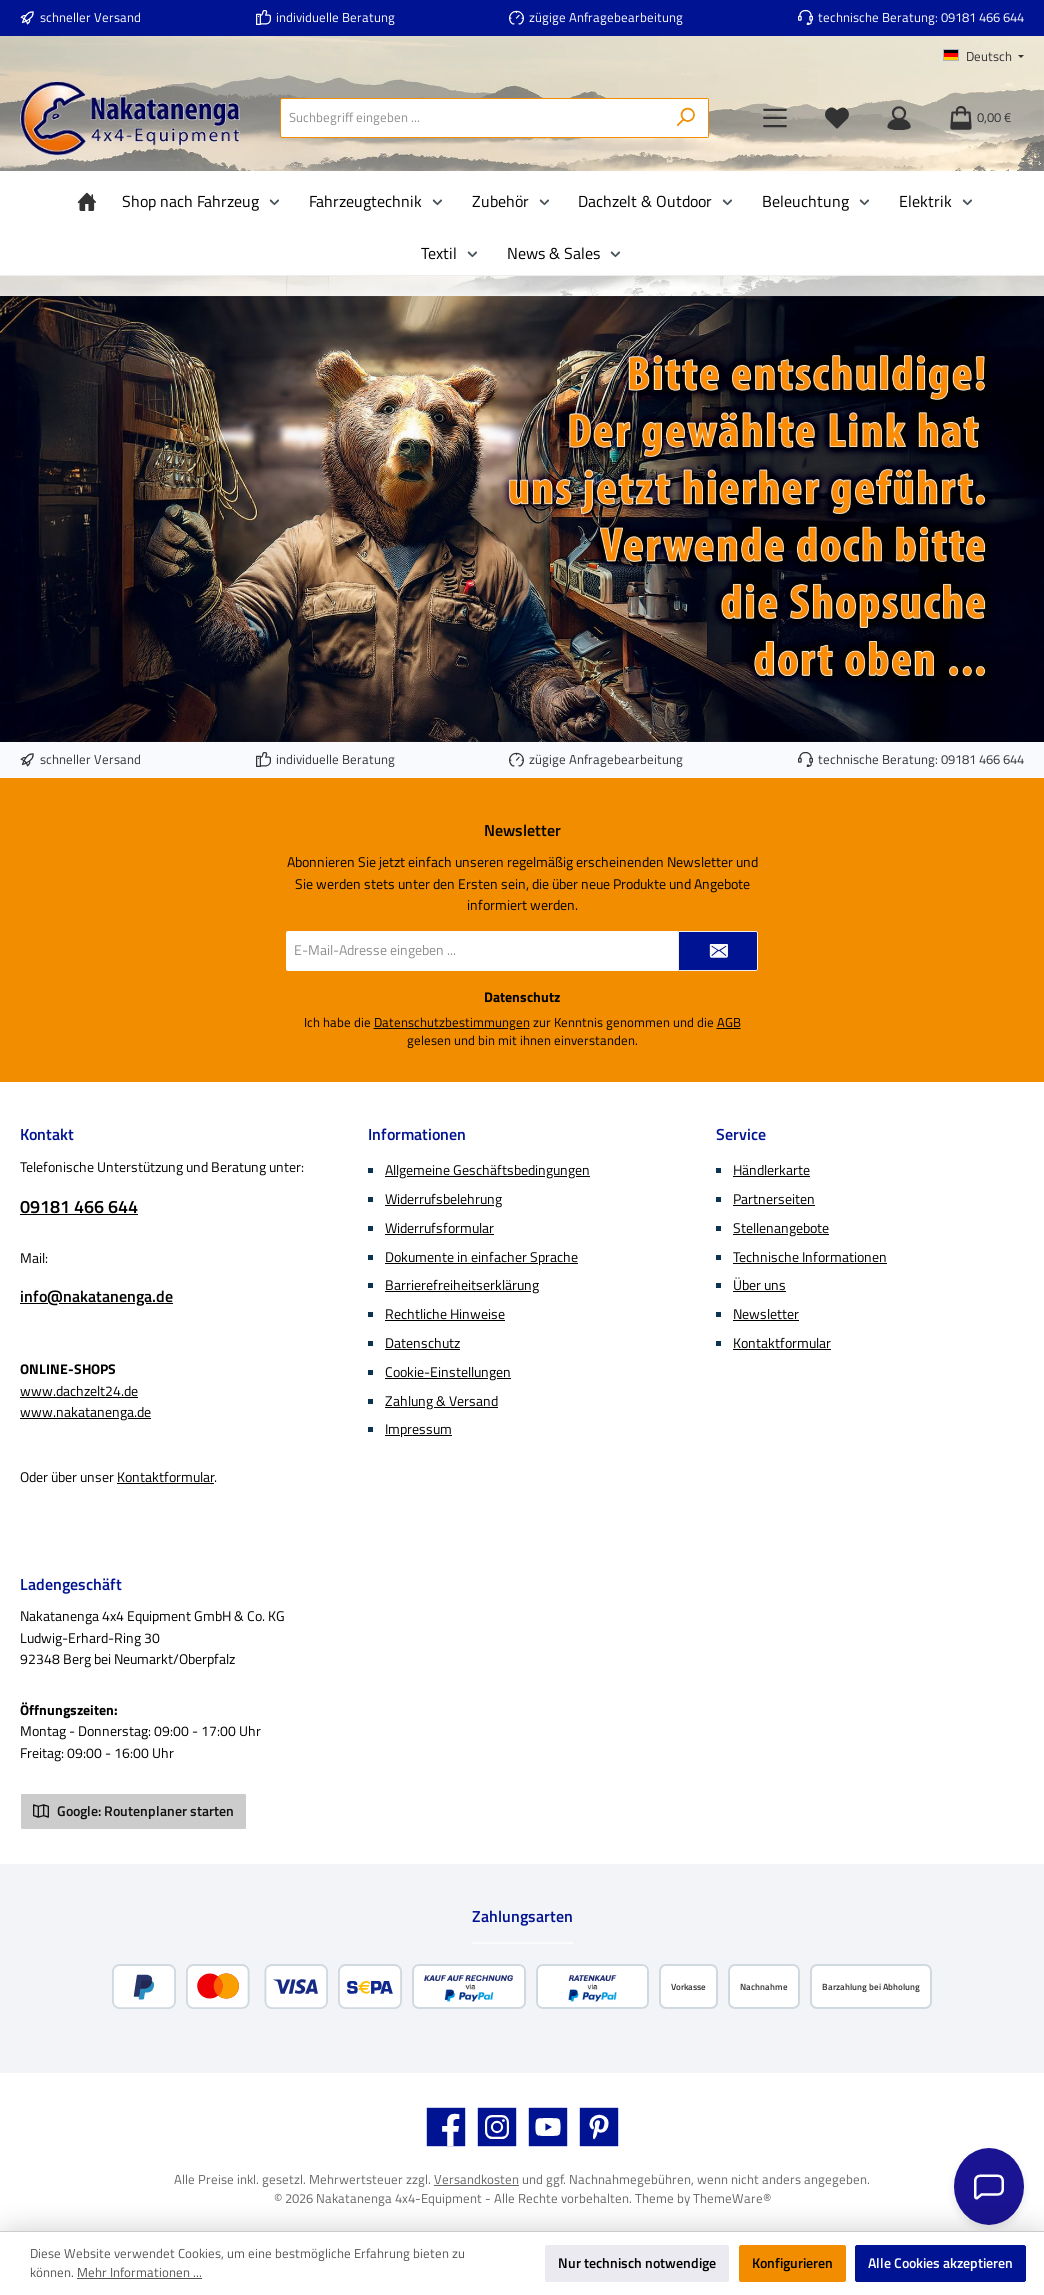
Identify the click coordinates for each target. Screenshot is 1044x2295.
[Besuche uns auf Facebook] (446, 2127)
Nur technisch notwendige (637, 2263)
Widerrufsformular (439, 1228)
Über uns (759, 1285)
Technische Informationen (810, 1257)
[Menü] (775, 118)
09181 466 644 (982, 17)
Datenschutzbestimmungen (452, 1023)
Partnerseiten (774, 1199)
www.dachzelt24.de (79, 1391)
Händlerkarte (771, 1170)
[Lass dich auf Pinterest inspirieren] (599, 2127)
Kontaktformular (165, 1477)
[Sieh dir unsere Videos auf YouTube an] (548, 2127)
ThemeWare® (732, 2198)
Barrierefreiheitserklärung (462, 1285)
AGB (729, 1023)
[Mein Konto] (899, 118)
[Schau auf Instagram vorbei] (497, 2127)
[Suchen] (686, 118)
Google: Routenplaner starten (133, 1811)
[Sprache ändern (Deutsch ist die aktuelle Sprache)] (983, 57)
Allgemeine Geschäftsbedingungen (487, 1170)
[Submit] (718, 951)
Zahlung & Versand (441, 1401)
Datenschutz (422, 1343)
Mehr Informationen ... (139, 2273)
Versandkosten (476, 2179)
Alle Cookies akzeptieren (940, 2263)
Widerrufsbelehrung (443, 1199)
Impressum (418, 1429)
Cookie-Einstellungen (448, 1372)
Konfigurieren (792, 2263)
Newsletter (766, 1314)
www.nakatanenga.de (85, 1412)
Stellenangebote (781, 1228)
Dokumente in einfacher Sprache (481, 1257)
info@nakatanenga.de (96, 1296)
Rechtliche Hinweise (445, 1314)
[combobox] (472, 118)
